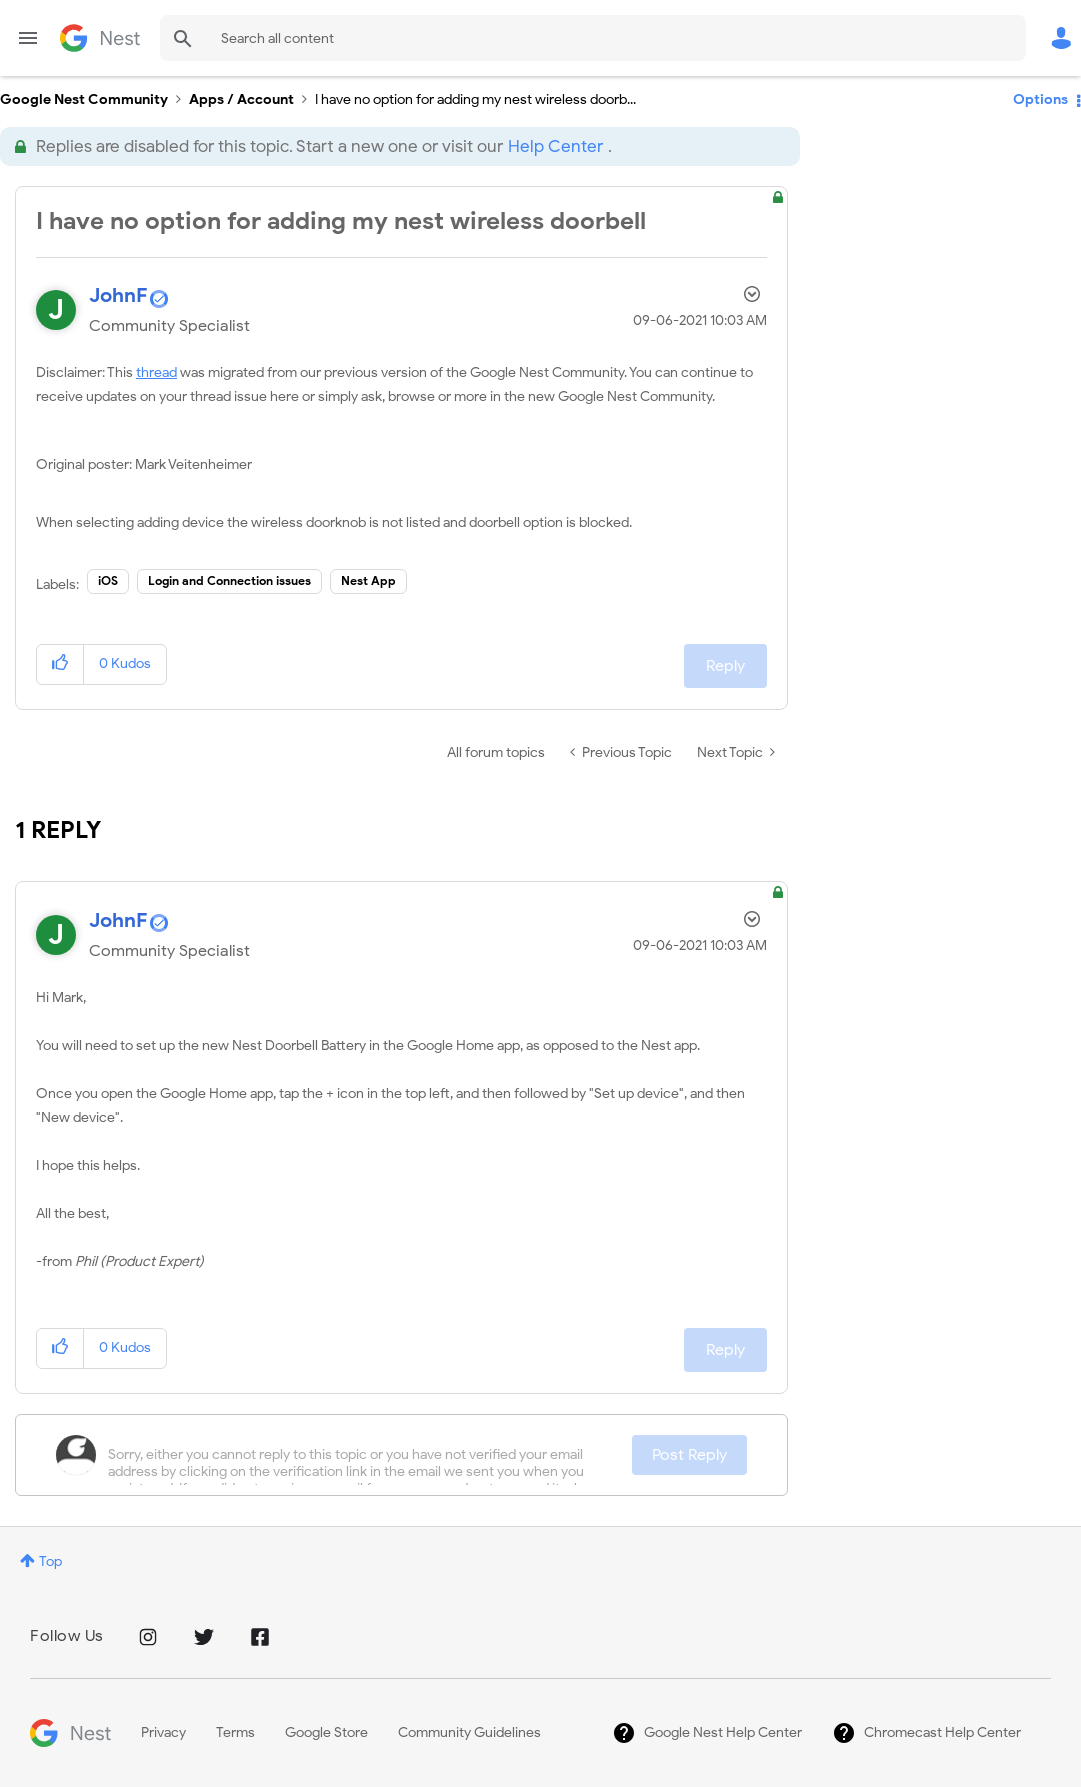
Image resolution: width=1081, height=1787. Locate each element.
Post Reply (689, 1455)
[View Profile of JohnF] (118, 295)
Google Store (326, 1732)
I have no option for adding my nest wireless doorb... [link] (475, 99)
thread (156, 372)
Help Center (555, 146)
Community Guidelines (469, 1732)
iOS (108, 580)
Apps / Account (241, 99)
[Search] (593, 38)
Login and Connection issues (229, 580)
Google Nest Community (100, 38)
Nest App (368, 580)
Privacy (163, 1732)
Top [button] (50, 1561)
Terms (235, 1732)
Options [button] (1040, 99)
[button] (60, 664)
